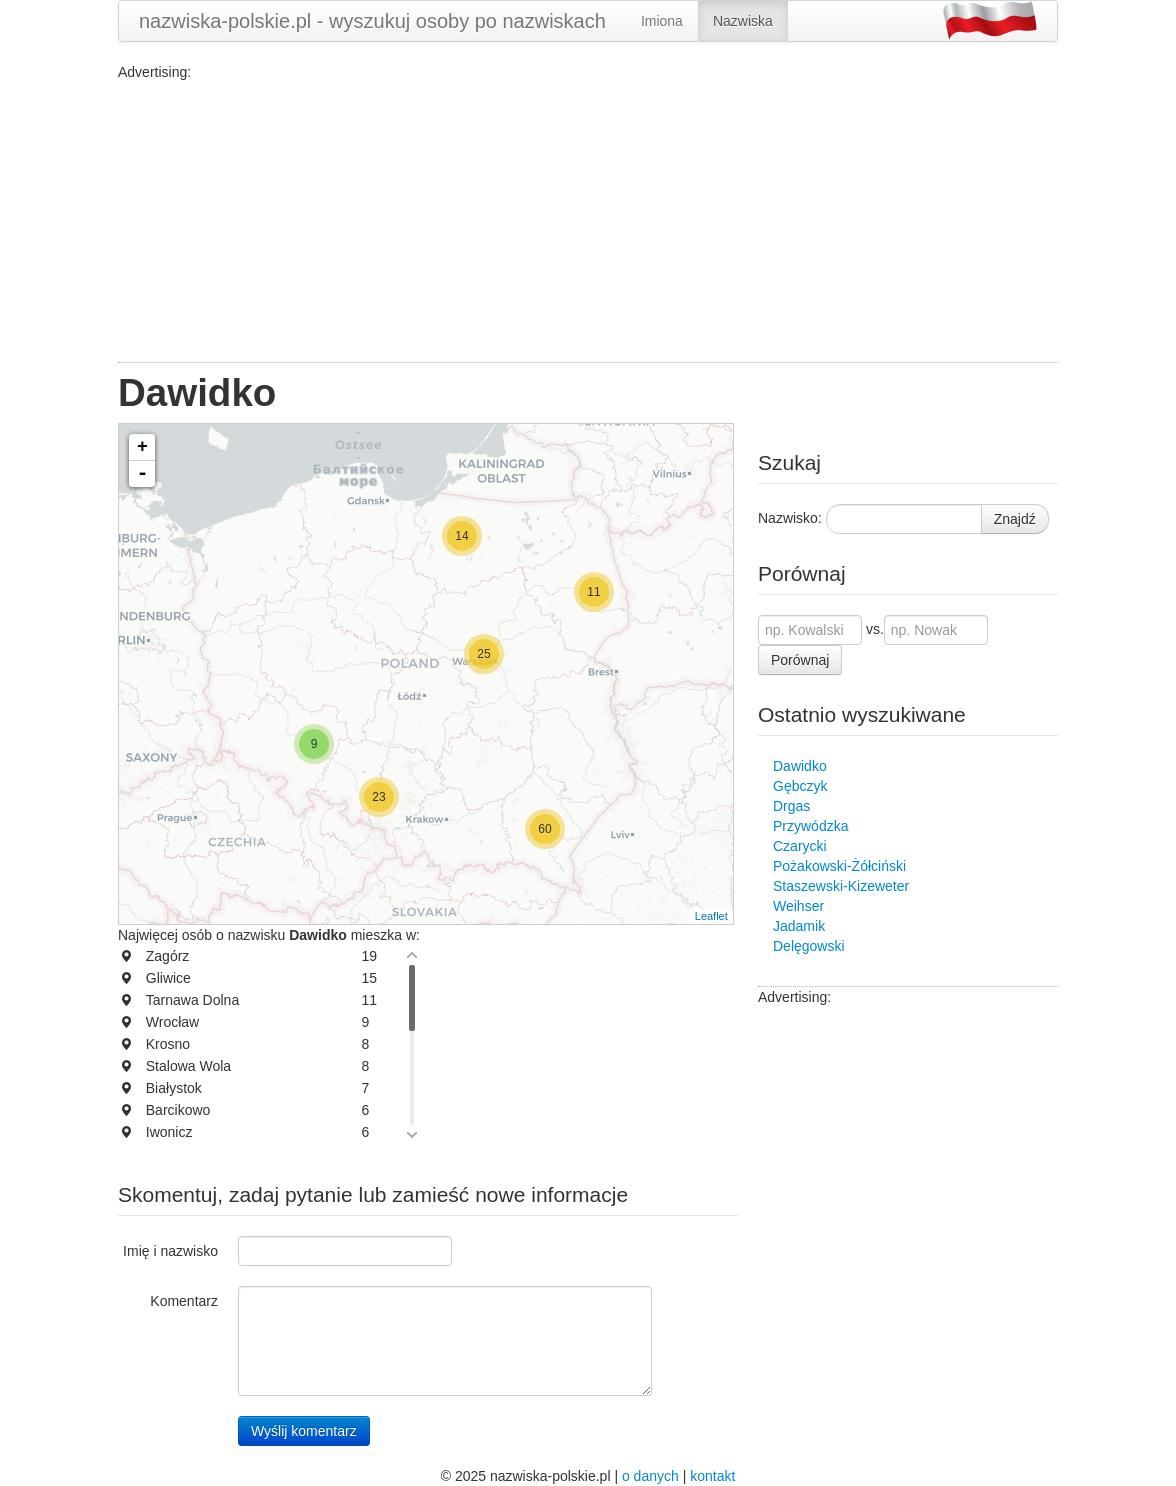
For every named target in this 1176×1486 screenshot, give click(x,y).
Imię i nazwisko (170, 1251)
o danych (650, 1476)
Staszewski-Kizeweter (841, 886)
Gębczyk (800, 786)
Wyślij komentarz (304, 1431)
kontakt (712, 1476)
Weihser (798, 906)
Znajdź (1015, 519)
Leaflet (711, 916)
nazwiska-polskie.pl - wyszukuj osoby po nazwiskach (372, 21)
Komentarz (184, 1301)
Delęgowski (809, 946)
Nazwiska (743, 21)
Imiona (662, 21)
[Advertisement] (588, 222)
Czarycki (800, 846)
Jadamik (799, 926)
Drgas (791, 806)
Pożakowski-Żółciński (839, 866)
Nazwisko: (790, 518)
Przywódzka (810, 826)
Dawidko (800, 766)
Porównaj (800, 660)
